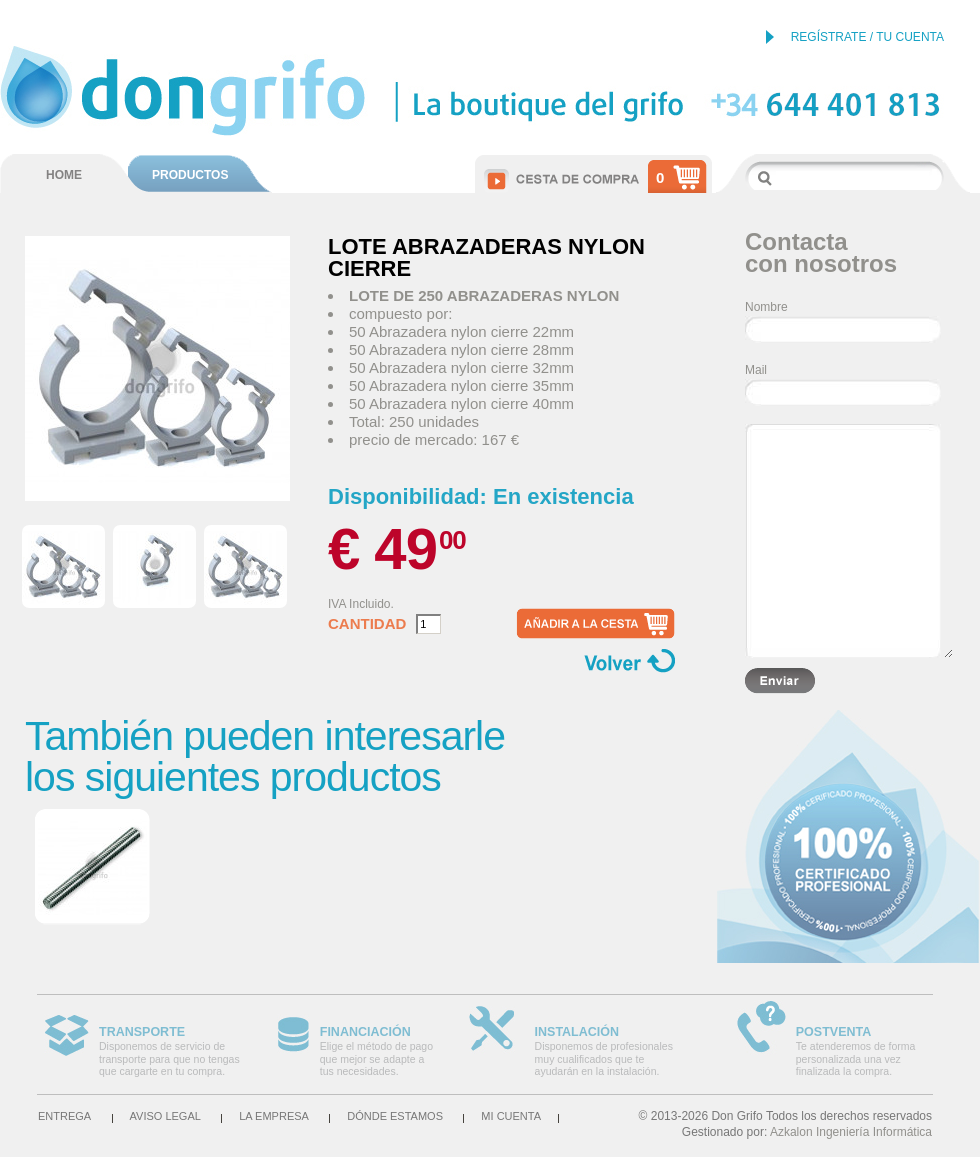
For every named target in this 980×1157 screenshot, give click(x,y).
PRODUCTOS (190, 175)
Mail (756, 370)
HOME (64, 175)
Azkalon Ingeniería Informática (851, 1132)
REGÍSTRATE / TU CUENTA (867, 37)
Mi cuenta (511, 1116)
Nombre (766, 307)
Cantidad (367, 624)
